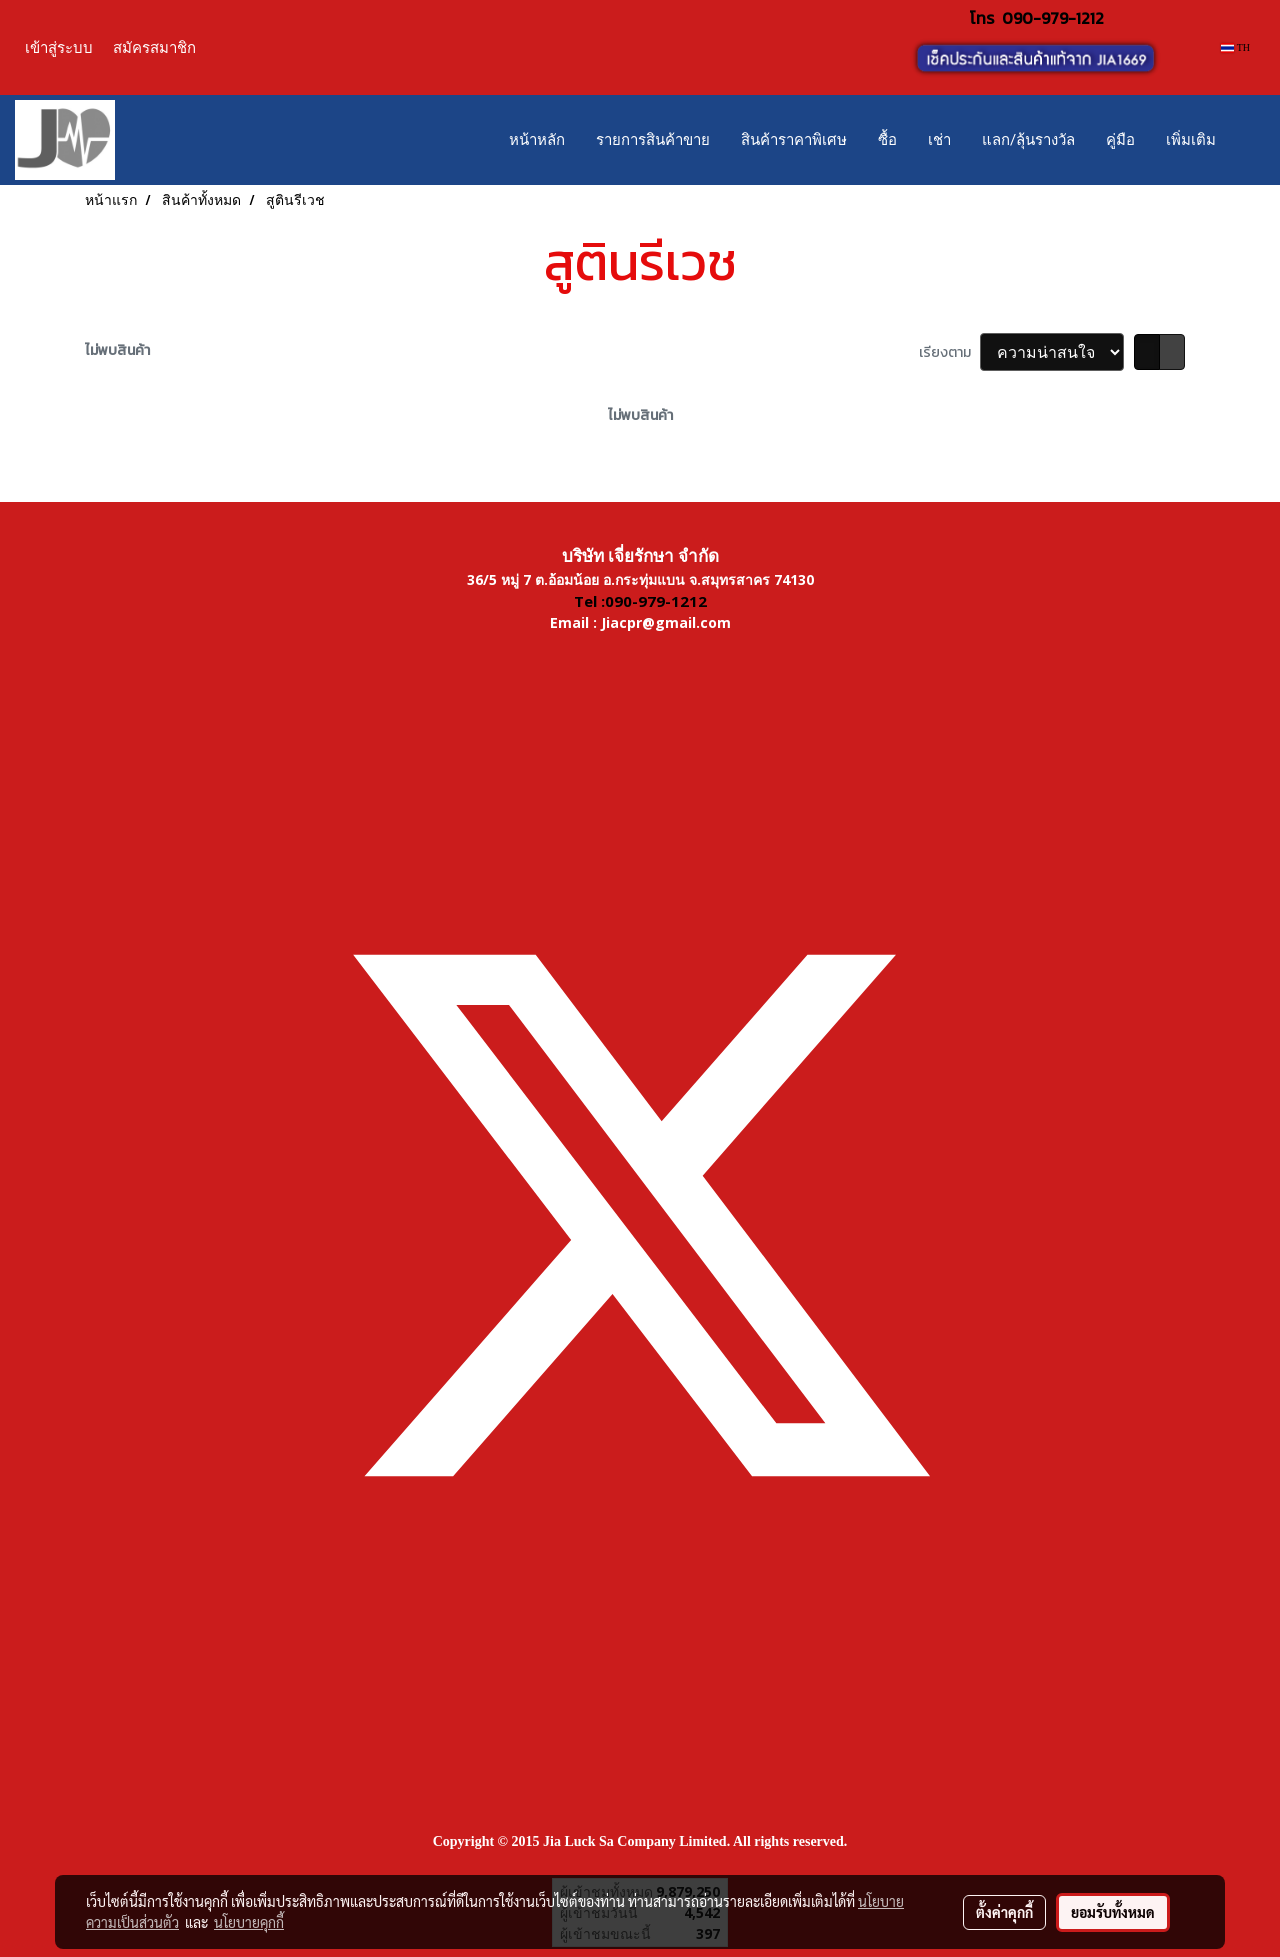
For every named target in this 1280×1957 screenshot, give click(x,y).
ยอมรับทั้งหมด (1113, 1912)
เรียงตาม (949, 352)
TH (1235, 47)
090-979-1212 (1053, 18)
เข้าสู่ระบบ (59, 47)
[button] (1249, 140)
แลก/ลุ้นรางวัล (1028, 140)
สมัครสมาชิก (154, 47)
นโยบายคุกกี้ (249, 1922)
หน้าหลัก (537, 140)
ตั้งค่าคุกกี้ (1004, 1912)
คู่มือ (1120, 140)
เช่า (939, 140)
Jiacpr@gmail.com (666, 622)
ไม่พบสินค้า (117, 350)
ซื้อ (887, 140)
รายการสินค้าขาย (653, 140)
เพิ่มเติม (1191, 140)
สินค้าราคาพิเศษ (794, 140)
